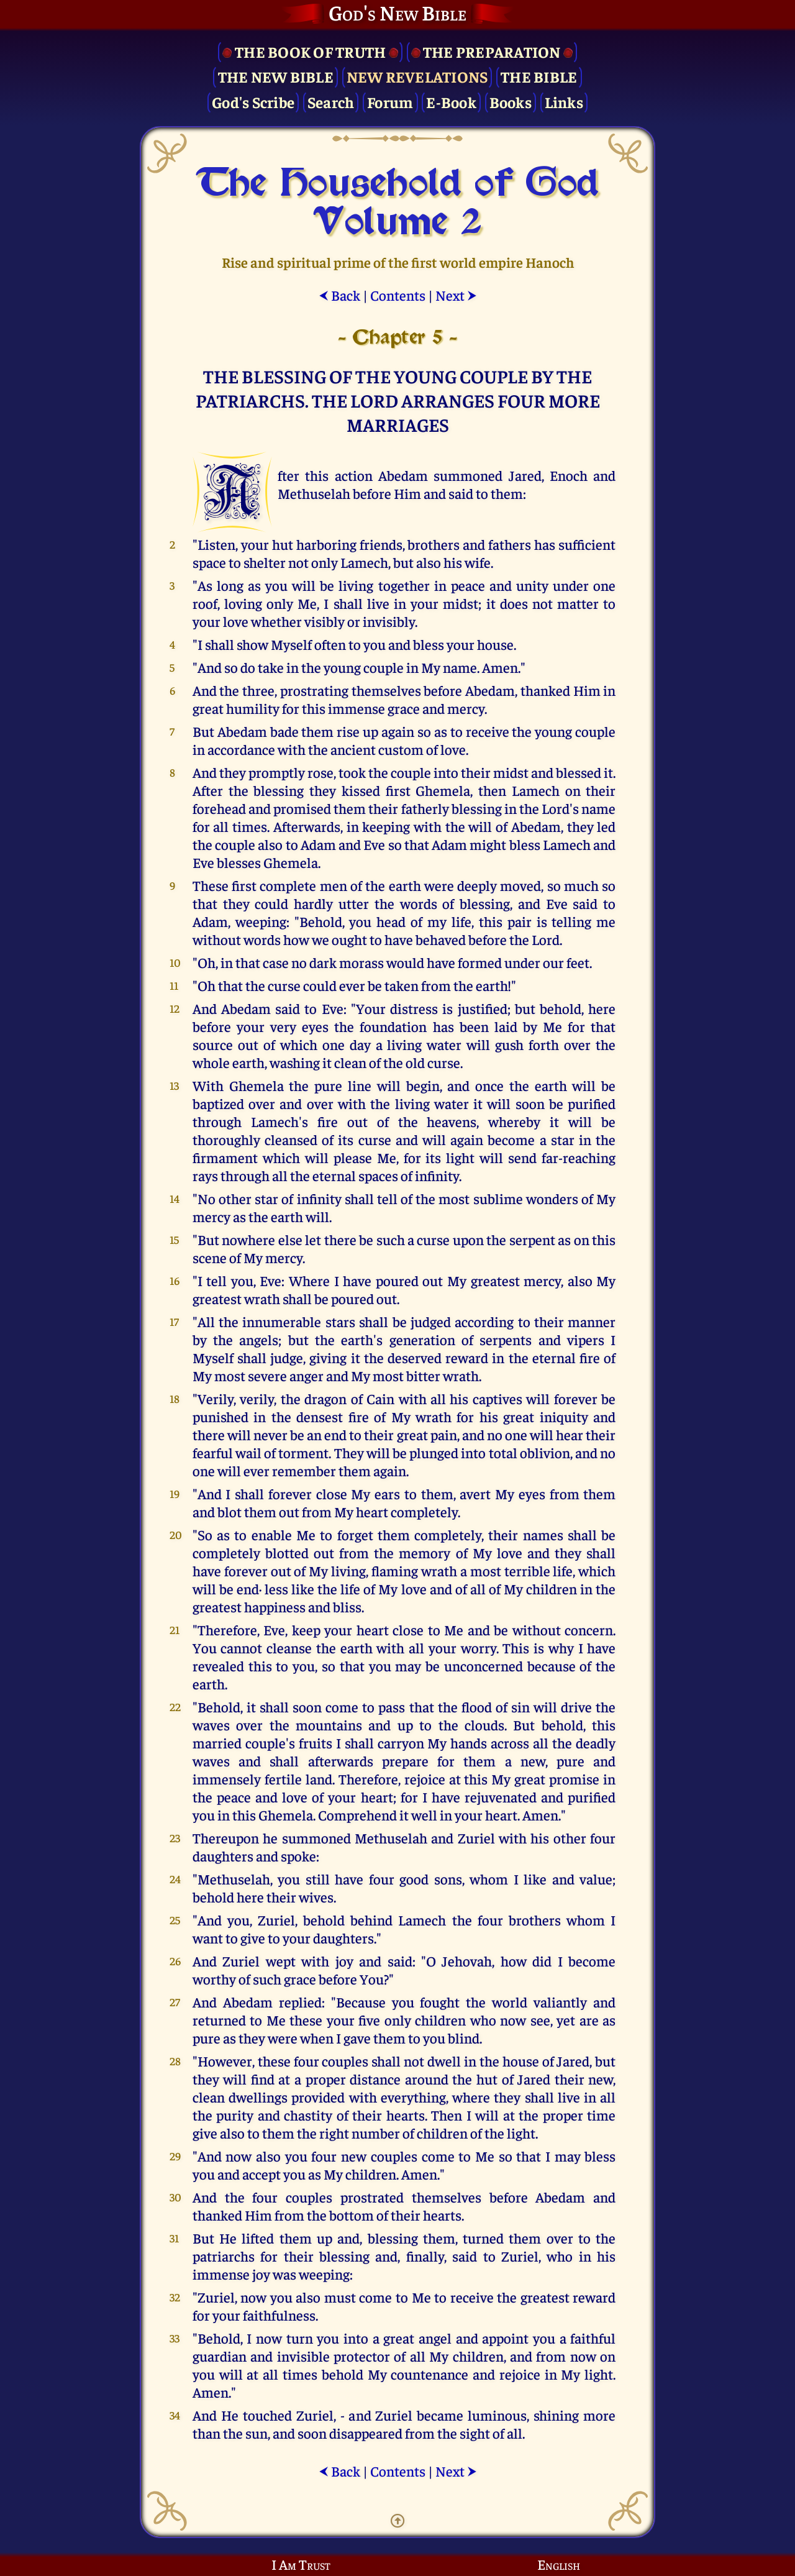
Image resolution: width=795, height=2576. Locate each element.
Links (564, 101)
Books (510, 101)
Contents (397, 295)
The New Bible (276, 76)
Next (456, 295)
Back (339, 295)
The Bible (539, 76)
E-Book (451, 101)
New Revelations (417, 76)
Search (331, 101)
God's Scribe (253, 101)
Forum (390, 101)
